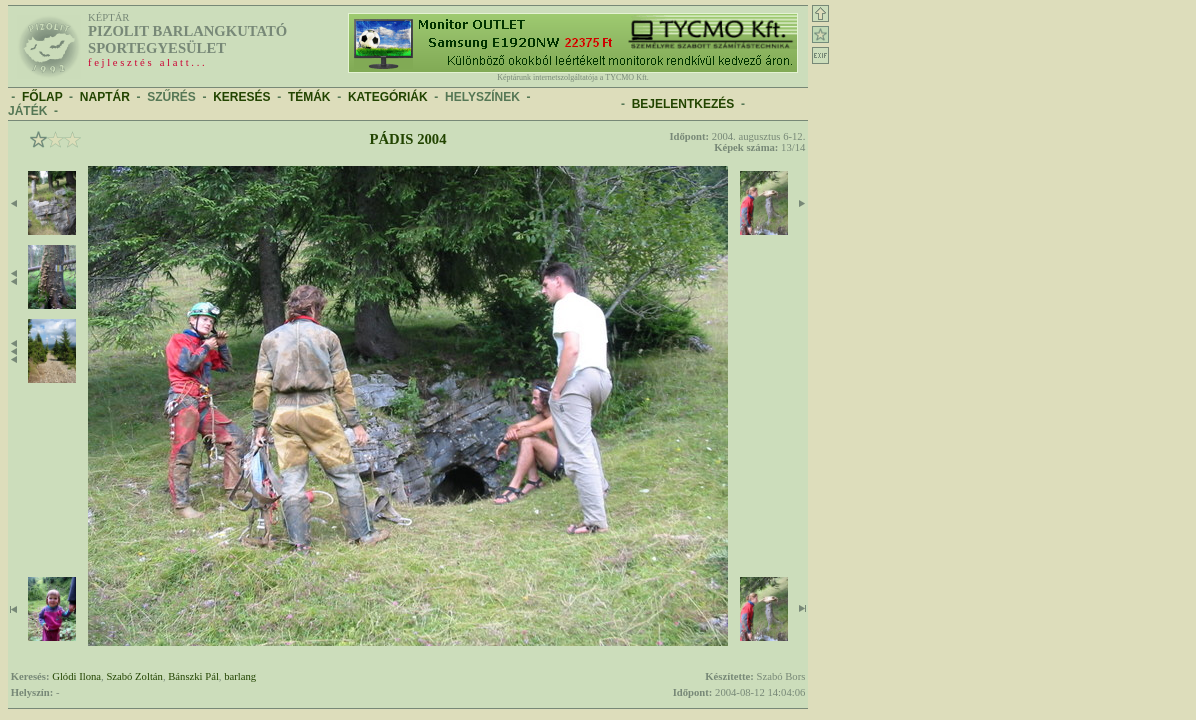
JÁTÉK (27, 111)
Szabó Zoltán (134, 676)
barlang (240, 676)
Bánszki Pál (193, 676)
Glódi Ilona (76, 676)
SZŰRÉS (171, 97)
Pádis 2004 (408, 139)
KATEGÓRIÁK (388, 97)
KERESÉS (241, 97)
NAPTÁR (105, 97)
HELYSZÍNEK (482, 97)
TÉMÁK (309, 97)
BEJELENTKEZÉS (683, 104)
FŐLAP (42, 97)
